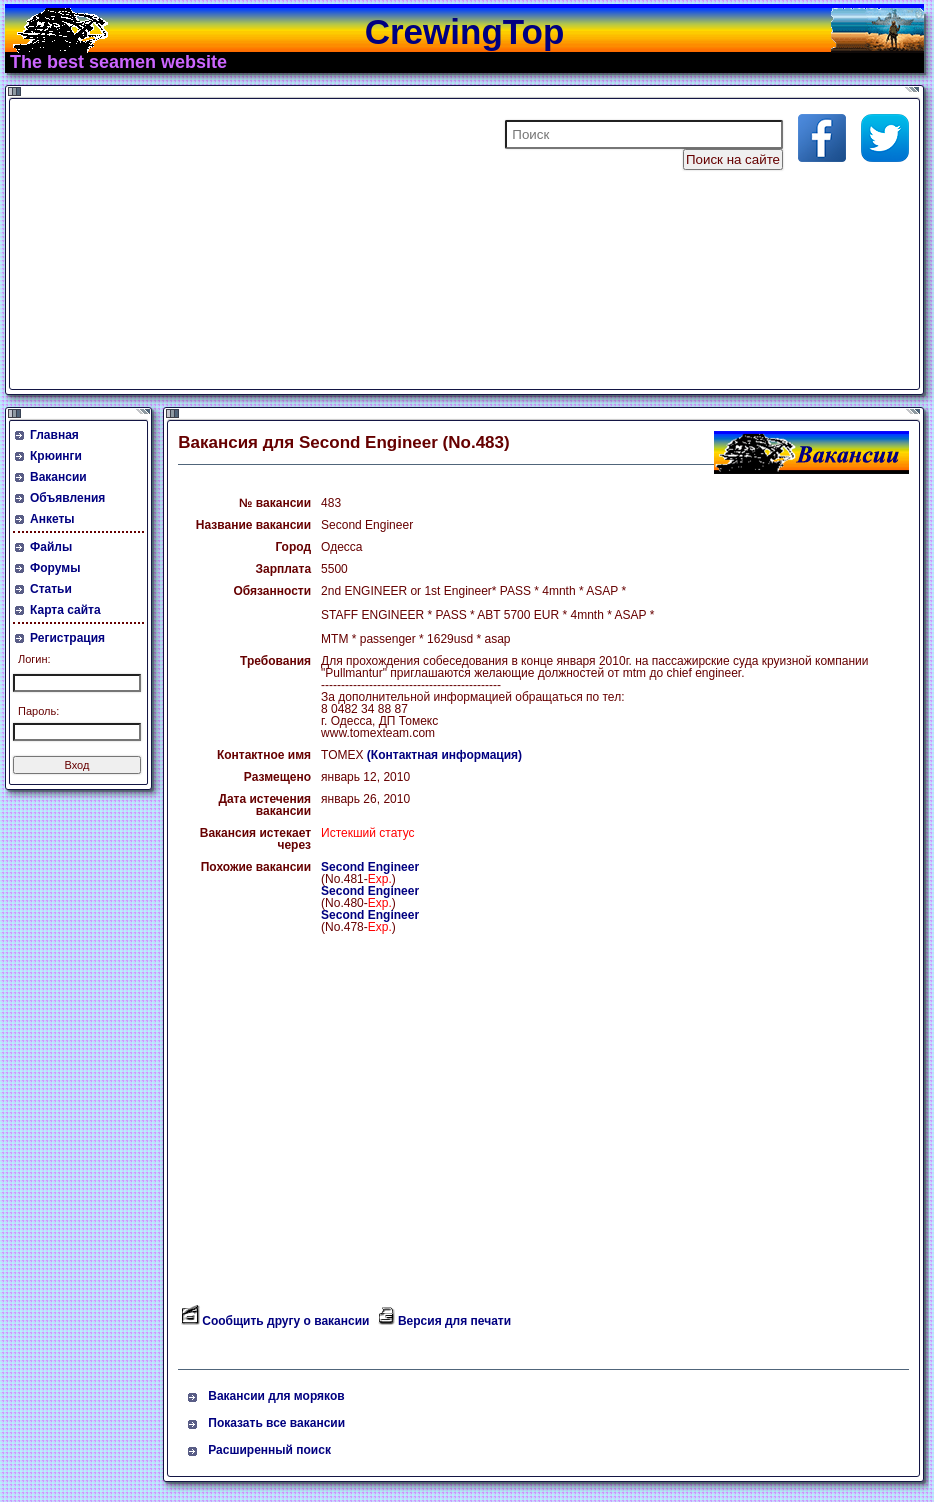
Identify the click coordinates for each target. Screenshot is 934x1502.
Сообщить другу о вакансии (285, 1321)
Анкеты (52, 519)
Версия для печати (454, 1321)
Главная (54, 435)
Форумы (55, 568)
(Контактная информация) (444, 755)
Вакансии (58, 477)
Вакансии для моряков (276, 1396)
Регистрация (67, 638)
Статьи (51, 589)
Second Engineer (370, 867)
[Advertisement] (254, 244)
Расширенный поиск (269, 1450)
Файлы (51, 547)
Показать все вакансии (276, 1423)
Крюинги (56, 456)
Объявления (67, 498)
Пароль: (38, 711)
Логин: (34, 659)
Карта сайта (65, 610)
